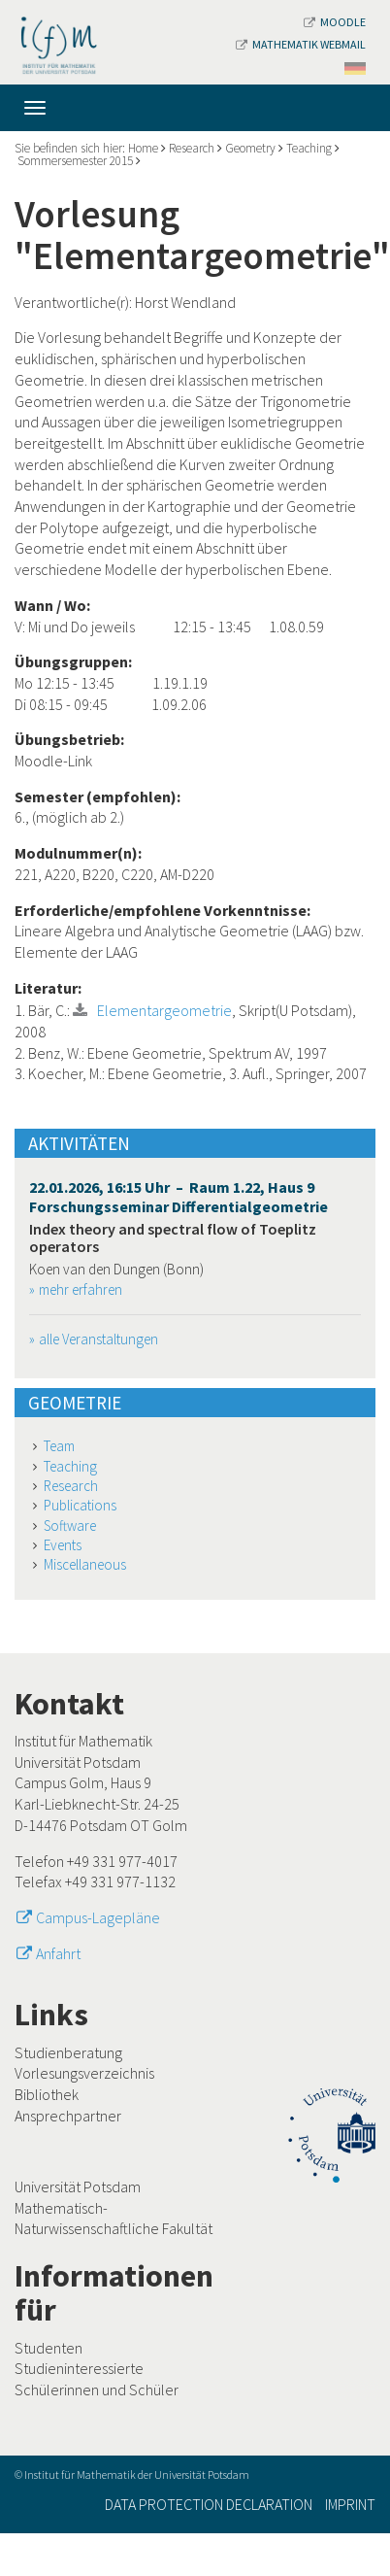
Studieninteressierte (79, 2368)
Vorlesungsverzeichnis (84, 2073)
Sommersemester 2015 (75, 161)
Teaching (309, 148)
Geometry (250, 148)
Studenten (48, 2347)
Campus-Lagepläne (98, 1917)
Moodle (335, 22)
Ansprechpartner (68, 2115)
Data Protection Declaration (208, 2504)
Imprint (350, 2504)
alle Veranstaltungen (98, 1339)
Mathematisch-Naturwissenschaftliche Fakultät (113, 2218)
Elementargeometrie (164, 1010)
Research (191, 148)
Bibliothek (47, 2094)
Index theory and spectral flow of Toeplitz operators (172, 1237)
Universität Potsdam (78, 2186)
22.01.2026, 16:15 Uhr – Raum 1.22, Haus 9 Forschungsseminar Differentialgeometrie (178, 1196)
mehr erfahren (80, 1289)
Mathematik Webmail (301, 44)
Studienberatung (68, 2052)
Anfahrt (58, 1953)
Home (143, 148)
